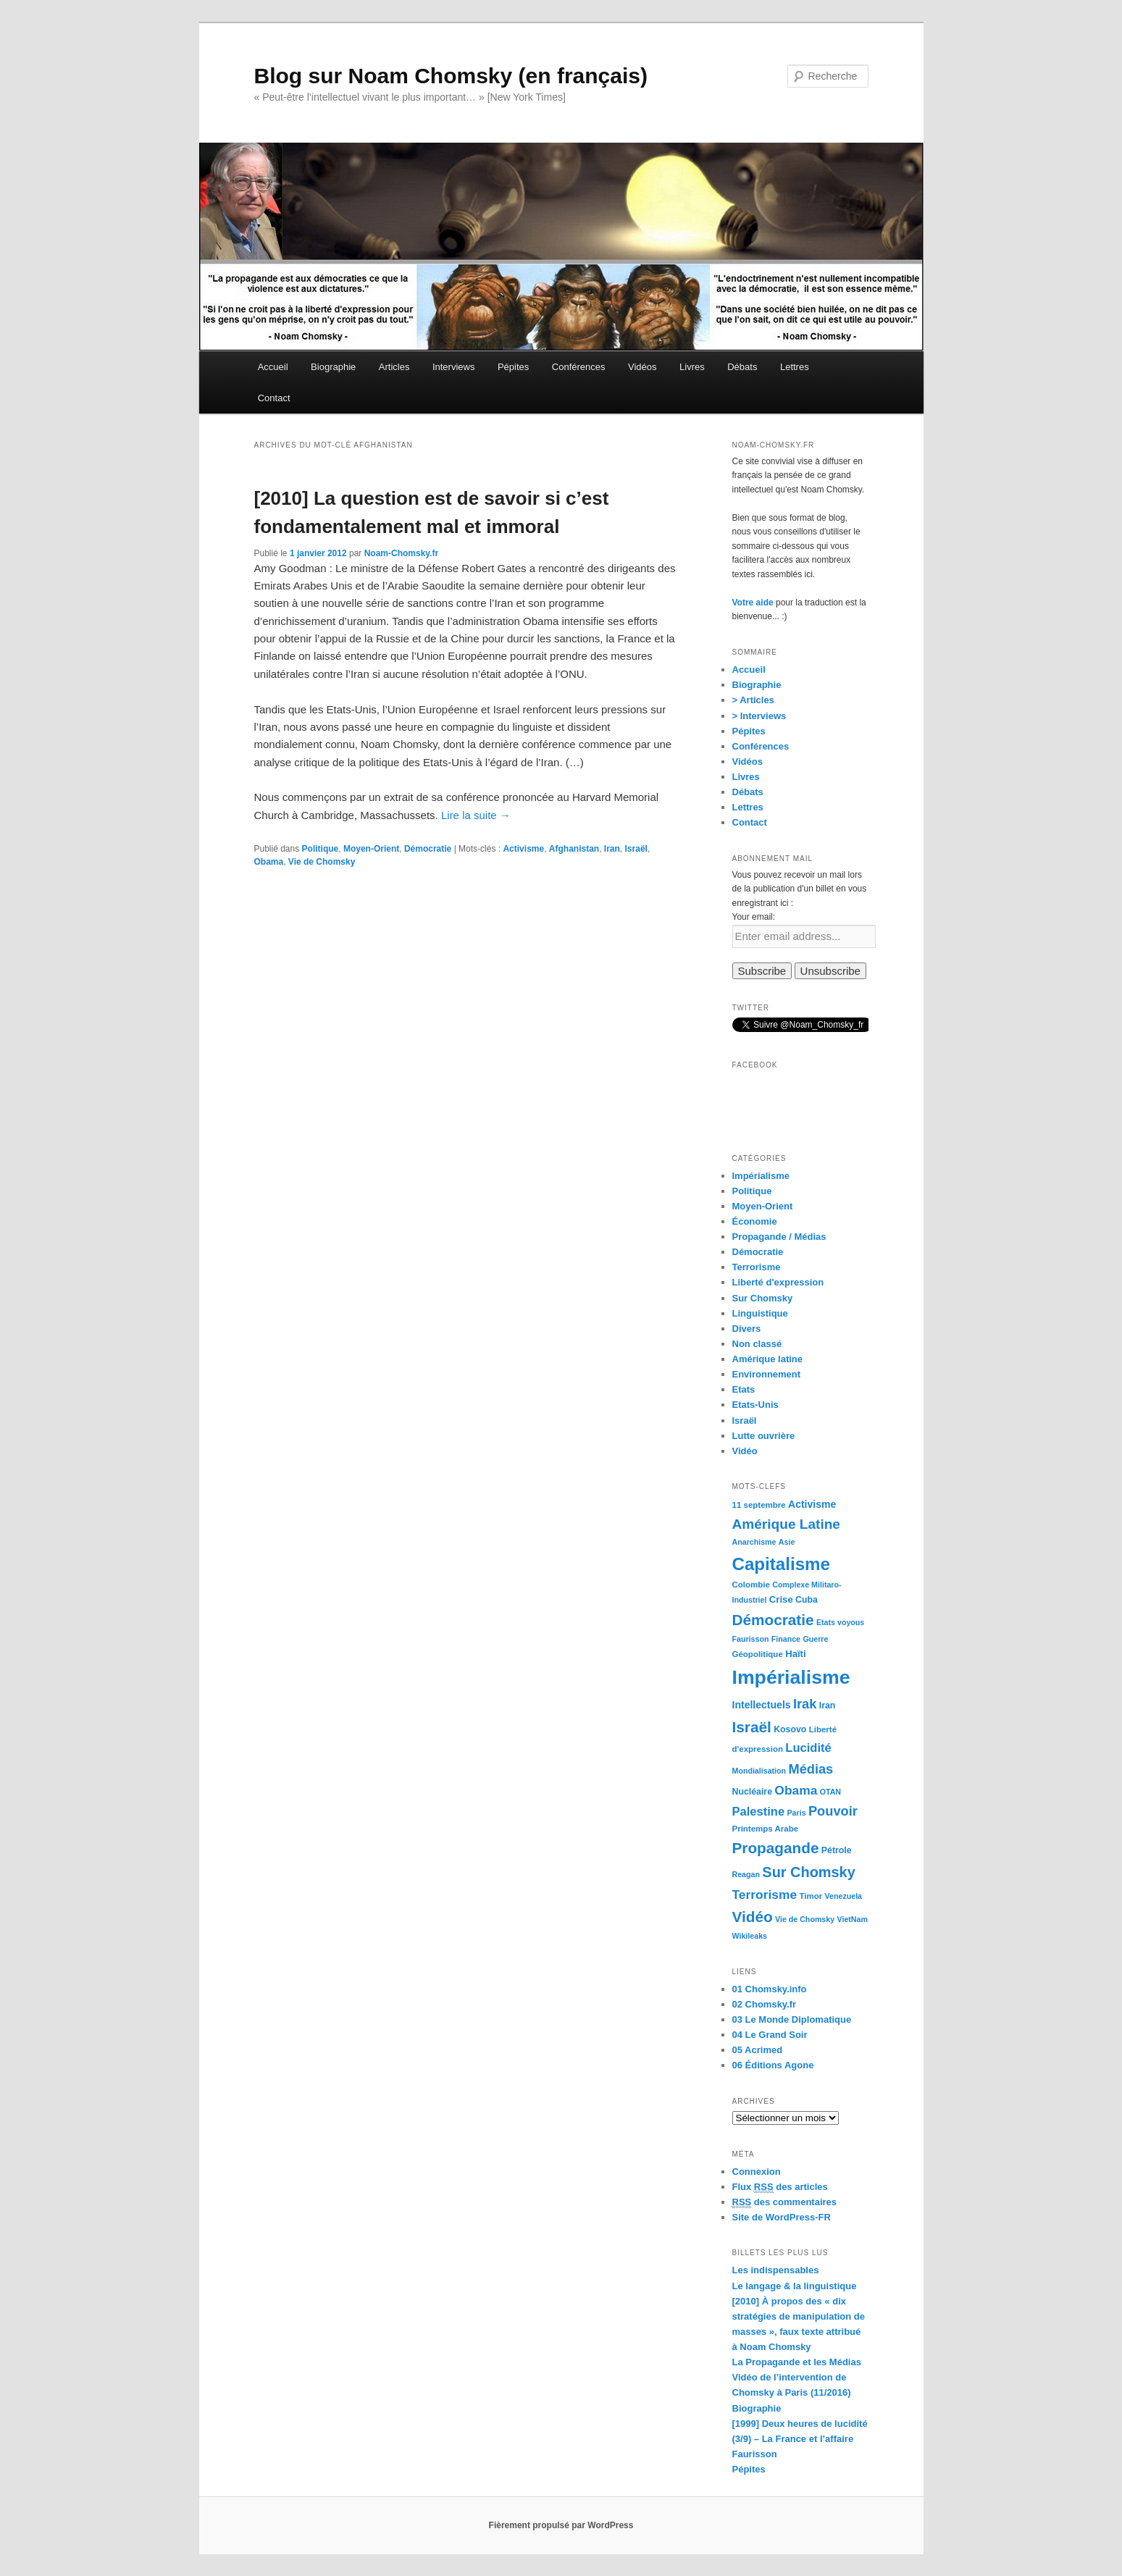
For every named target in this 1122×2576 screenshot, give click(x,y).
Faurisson (750, 1639)
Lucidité (808, 1748)
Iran (612, 849)
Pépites (513, 366)
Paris (796, 1812)
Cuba (806, 1600)
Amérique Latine (786, 1524)
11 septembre (759, 1505)
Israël (636, 849)
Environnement (766, 1374)
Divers (746, 1328)
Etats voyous (840, 1622)
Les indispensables (775, 2270)
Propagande (775, 1847)
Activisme (523, 849)
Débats (742, 366)
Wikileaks (749, 1935)
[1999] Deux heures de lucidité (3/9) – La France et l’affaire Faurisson (800, 2438)
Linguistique (760, 1313)
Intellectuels (761, 1705)
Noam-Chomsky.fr (401, 553)
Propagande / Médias (779, 1236)
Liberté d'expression (778, 1282)
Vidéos (642, 366)
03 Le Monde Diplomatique (792, 2019)
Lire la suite (476, 815)
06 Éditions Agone (773, 2065)
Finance (785, 1639)
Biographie (333, 366)
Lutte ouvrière (763, 1435)
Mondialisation (759, 1770)
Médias (810, 1768)
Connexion (756, 2171)
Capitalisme (781, 1564)
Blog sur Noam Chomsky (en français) (451, 76)
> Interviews (759, 715)
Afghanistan (574, 849)
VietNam (852, 1919)
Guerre (815, 1639)
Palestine (758, 1811)
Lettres (794, 366)
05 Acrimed (757, 2049)
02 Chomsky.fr (764, 2004)
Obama (269, 862)
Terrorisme (756, 1267)
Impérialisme (761, 1175)
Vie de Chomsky (321, 862)
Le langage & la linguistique (794, 2286)
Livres (692, 366)
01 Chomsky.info (769, 1989)
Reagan (746, 1874)
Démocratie (427, 849)
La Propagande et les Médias (796, 2362)
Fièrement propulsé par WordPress (561, 2525)
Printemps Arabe (765, 1828)
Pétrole (836, 1850)
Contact (274, 398)
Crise (781, 1599)
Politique (320, 849)
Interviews (453, 366)
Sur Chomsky (762, 1298)
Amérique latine (767, 1359)
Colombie (751, 1584)
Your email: (754, 917)
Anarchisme (754, 1541)
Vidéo (745, 1451)
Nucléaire (752, 1792)
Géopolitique (757, 1654)
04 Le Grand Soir (770, 2034)
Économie (754, 1221)
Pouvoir (833, 1810)
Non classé (757, 1343)
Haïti (795, 1653)
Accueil (273, 366)
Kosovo (790, 1729)
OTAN (830, 1791)
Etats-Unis (755, 1404)
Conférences (579, 366)
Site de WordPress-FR (781, 2217)
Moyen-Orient (371, 849)
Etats (743, 1389)
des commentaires (784, 2202)
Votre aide (753, 602)
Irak (804, 1703)
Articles (394, 366)
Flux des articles (780, 2187)
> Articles (753, 700)
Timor (810, 1896)
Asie (787, 1541)
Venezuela (844, 1896)
